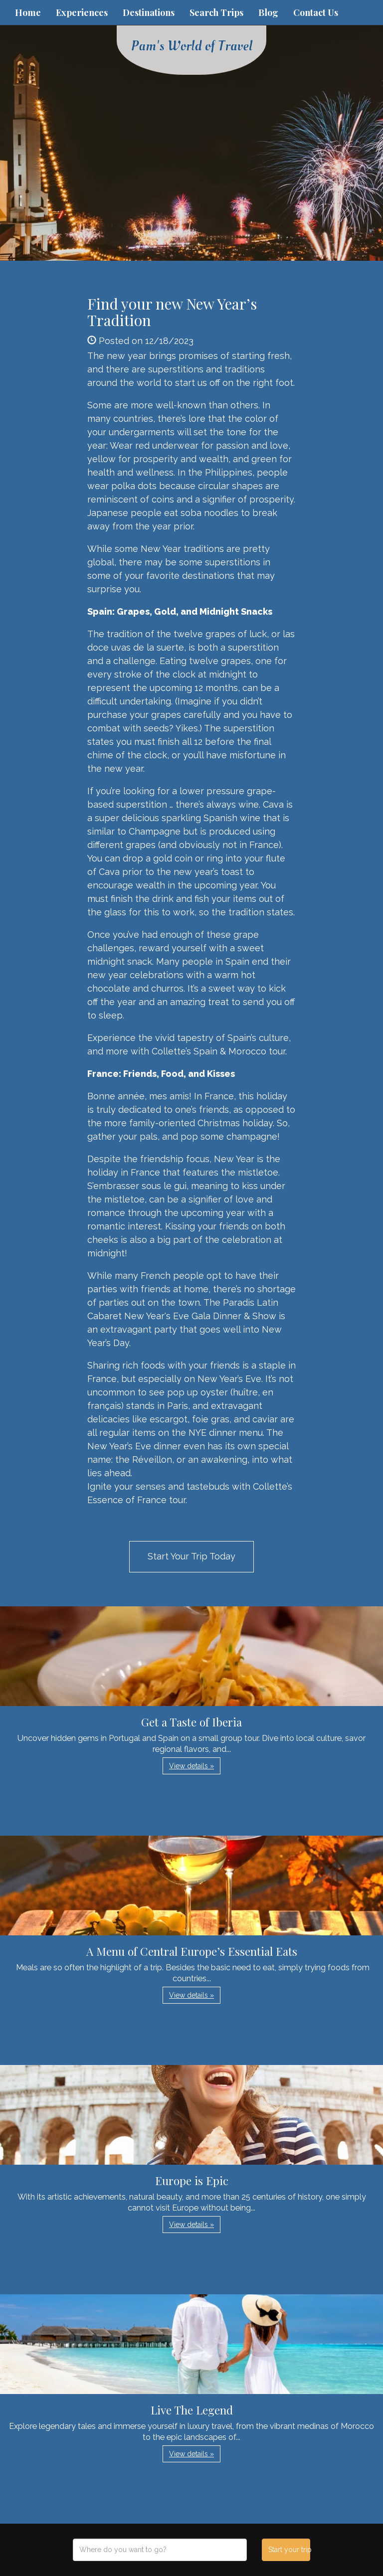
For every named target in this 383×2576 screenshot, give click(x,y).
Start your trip (289, 2550)
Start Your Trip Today (191, 1556)
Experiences (82, 12)
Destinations (149, 12)
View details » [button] (191, 1766)
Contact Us (315, 12)
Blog (268, 12)
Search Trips (216, 12)
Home (28, 12)
